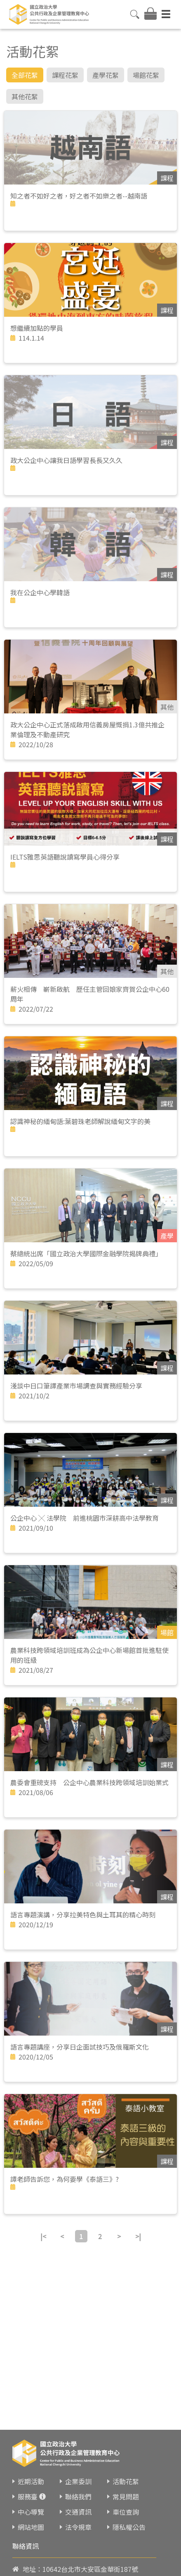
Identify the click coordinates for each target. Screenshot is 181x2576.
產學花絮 (105, 75)
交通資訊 (78, 2512)
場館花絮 (146, 75)
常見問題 (126, 2496)
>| (138, 2236)
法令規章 (78, 2527)
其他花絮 (25, 96)
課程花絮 (65, 75)
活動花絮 (126, 2481)
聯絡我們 (78, 2496)
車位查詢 (126, 2512)
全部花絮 (25, 75)
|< (43, 2236)
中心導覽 (31, 2512)
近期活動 (31, 2481)
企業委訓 (78, 2481)
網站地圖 (31, 2527)
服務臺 (28, 2496)
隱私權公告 (129, 2527)
